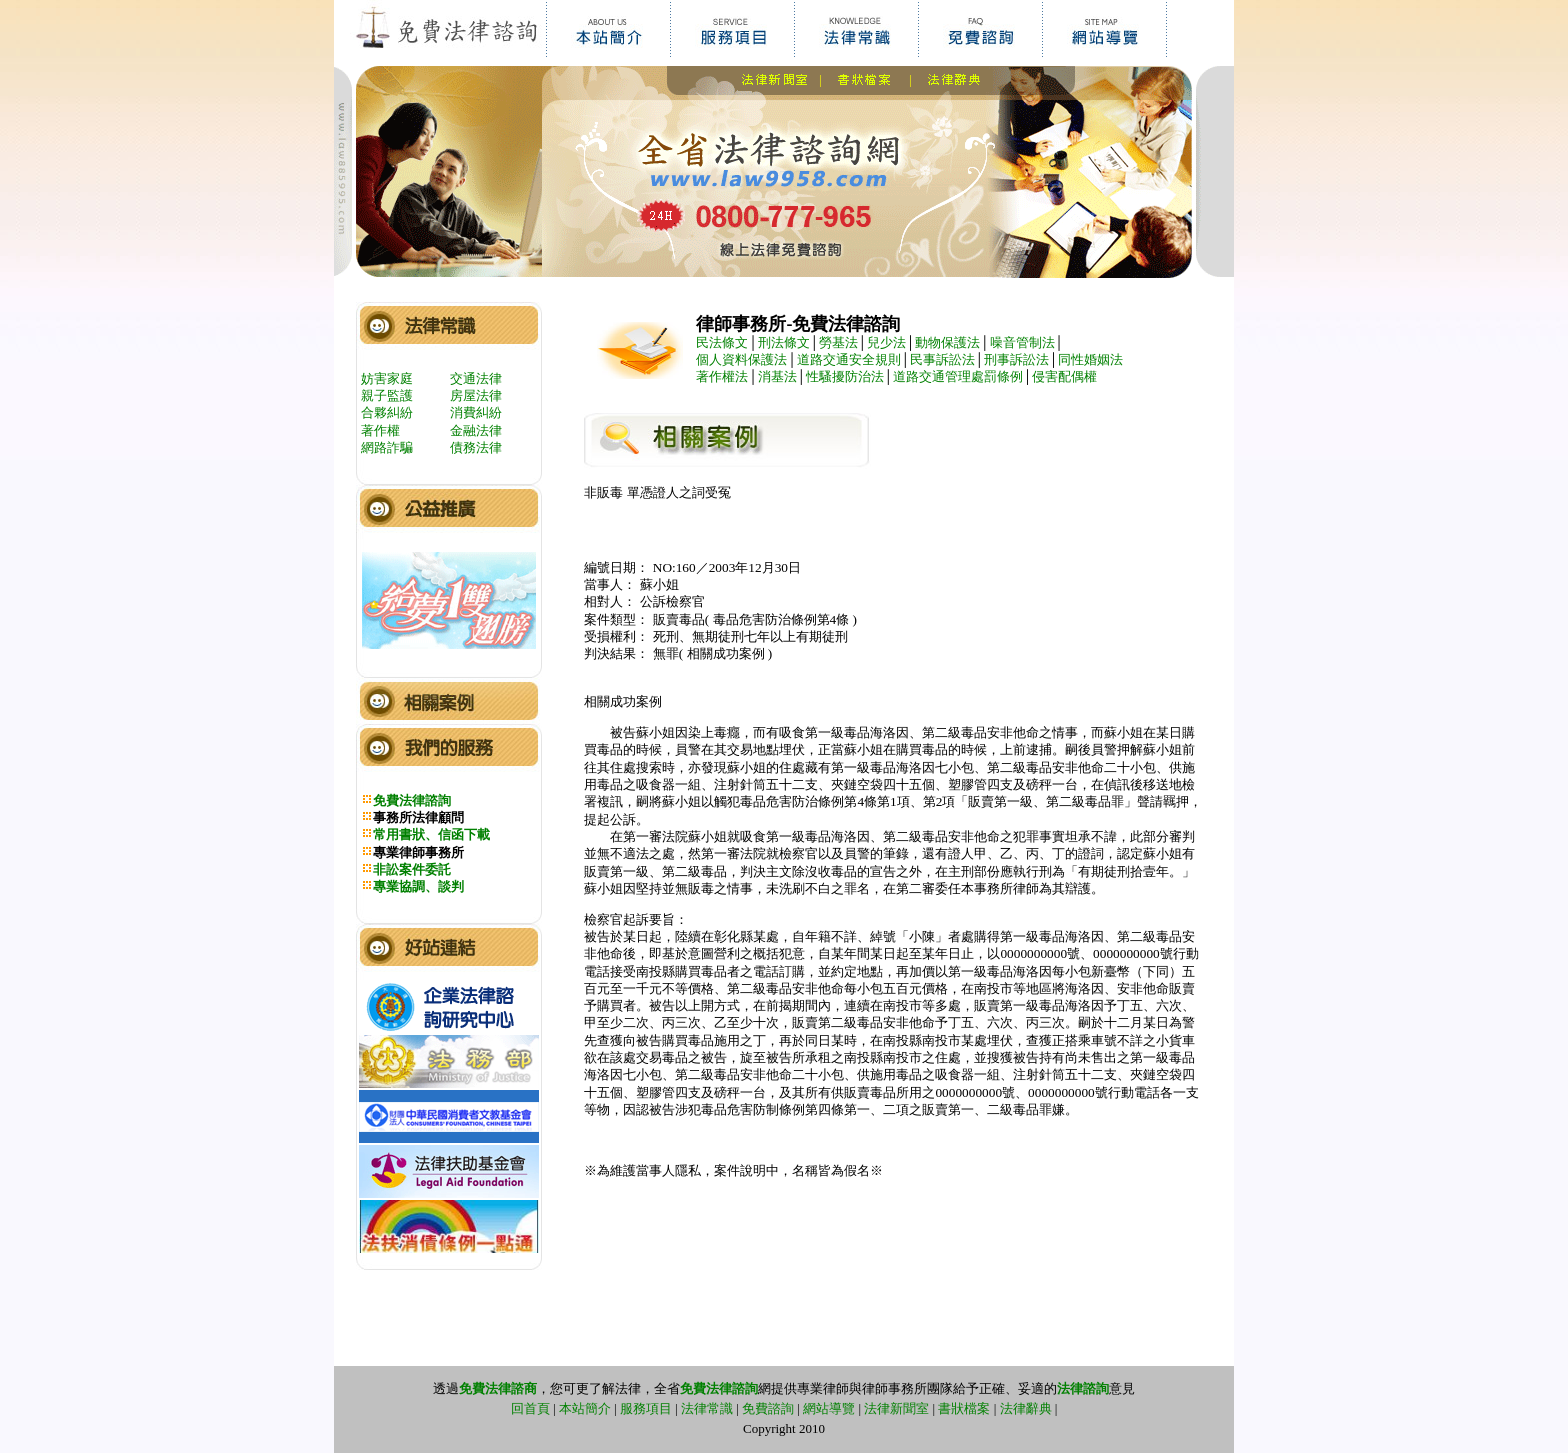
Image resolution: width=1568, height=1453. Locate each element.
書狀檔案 (964, 1408)
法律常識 (707, 1408)
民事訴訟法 (942, 359)
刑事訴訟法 (1016, 359)
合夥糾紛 (387, 412)
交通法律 (476, 378)
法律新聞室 (896, 1408)
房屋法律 (476, 395)
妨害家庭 (387, 378)
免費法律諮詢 (412, 800)
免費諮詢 (768, 1408)
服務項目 (646, 1408)
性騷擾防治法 (845, 376)
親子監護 (387, 395)
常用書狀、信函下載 (431, 834)
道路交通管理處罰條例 (958, 376)
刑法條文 (784, 342)
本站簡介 (585, 1408)
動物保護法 (947, 342)
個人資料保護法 (741, 359)
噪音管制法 (1022, 342)
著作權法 (722, 376)
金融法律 (476, 430)
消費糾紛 (476, 412)
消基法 (777, 376)
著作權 (380, 430)
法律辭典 (1026, 1408)
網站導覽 (829, 1408)
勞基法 (838, 342)
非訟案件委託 (412, 869)
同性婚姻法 (1090, 359)
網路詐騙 (387, 447)
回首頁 (530, 1408)
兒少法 (886, 342)
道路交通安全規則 (849, 359)
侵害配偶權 (1064, 376)
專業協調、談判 (418, 886)
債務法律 (476, 447)
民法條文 (722, 342)
